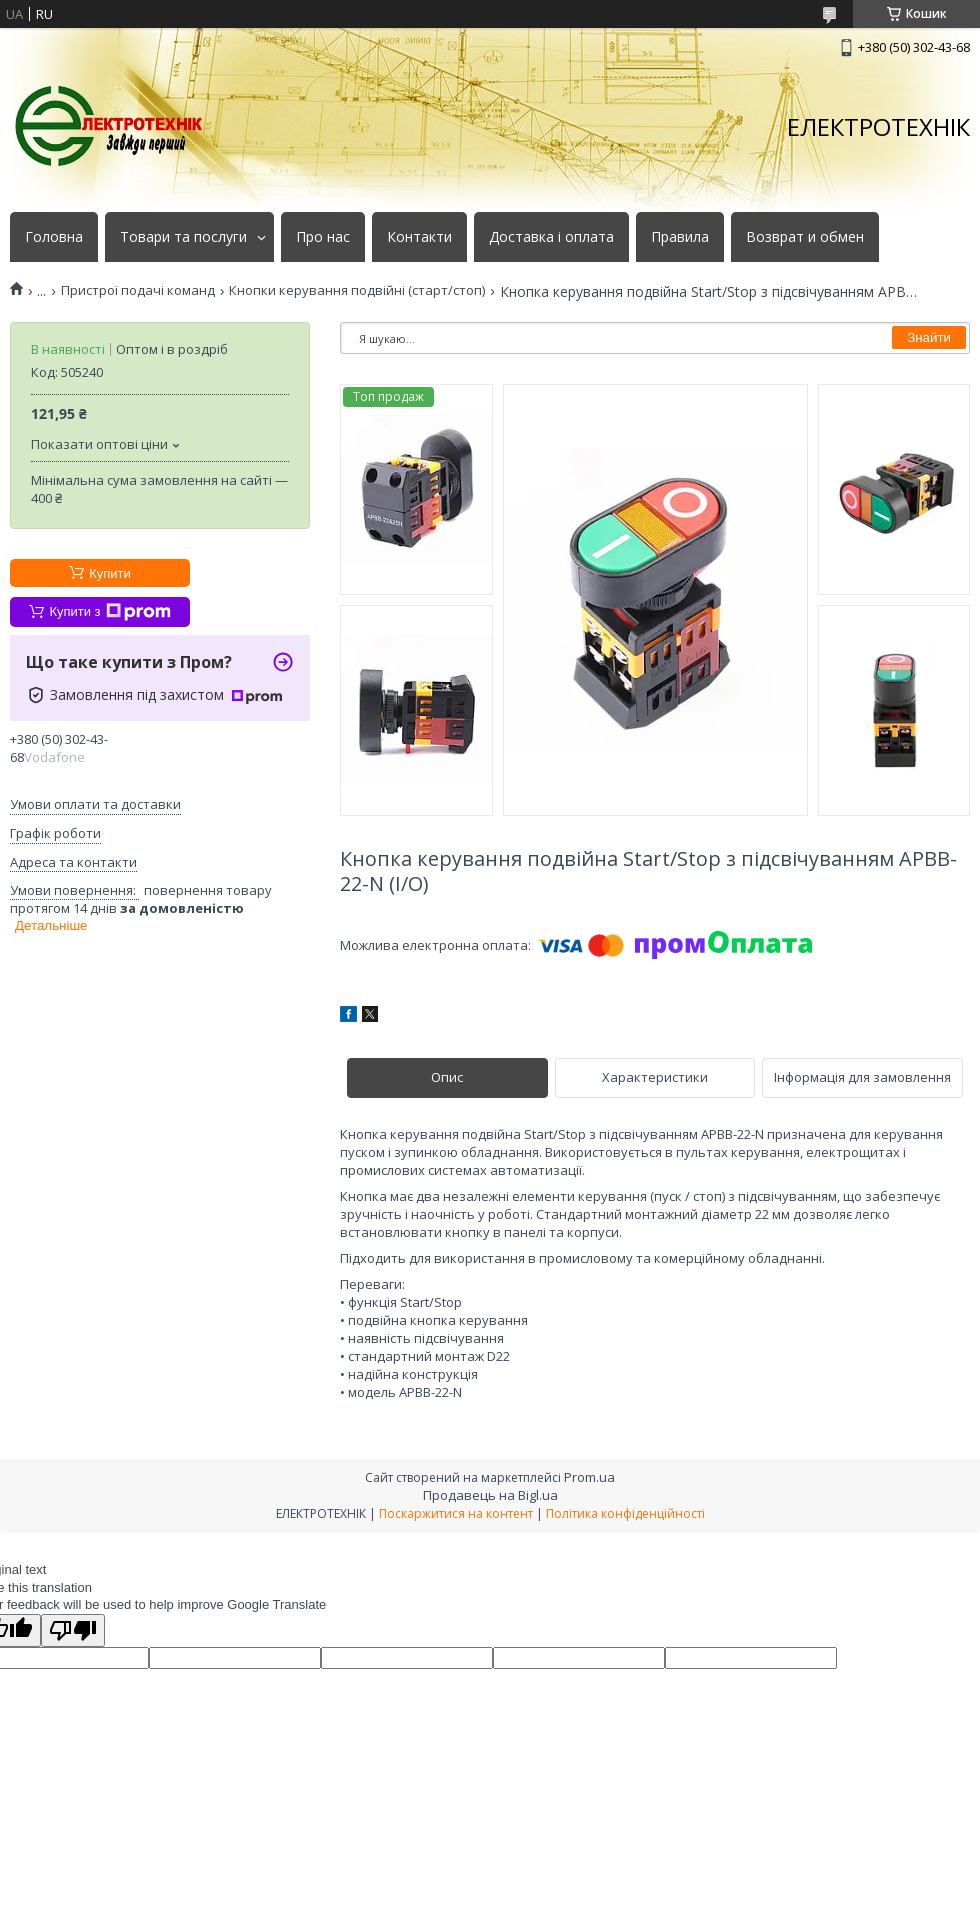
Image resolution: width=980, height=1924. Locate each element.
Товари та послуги (183, 237)
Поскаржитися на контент (456, 1513)
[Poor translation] (73, 1630)
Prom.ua (589, 1477)
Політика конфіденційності (625, 1513)
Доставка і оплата (551, 237)
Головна (54, 237)
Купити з (109, 612)
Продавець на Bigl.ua (490, 1495)
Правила (680, 237)
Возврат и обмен (805, 237)
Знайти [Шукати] (929, 337)
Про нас (323, 237)
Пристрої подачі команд (138, 290)
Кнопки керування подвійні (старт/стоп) (357, 290)
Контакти (419, 237)
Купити (110, 573)
